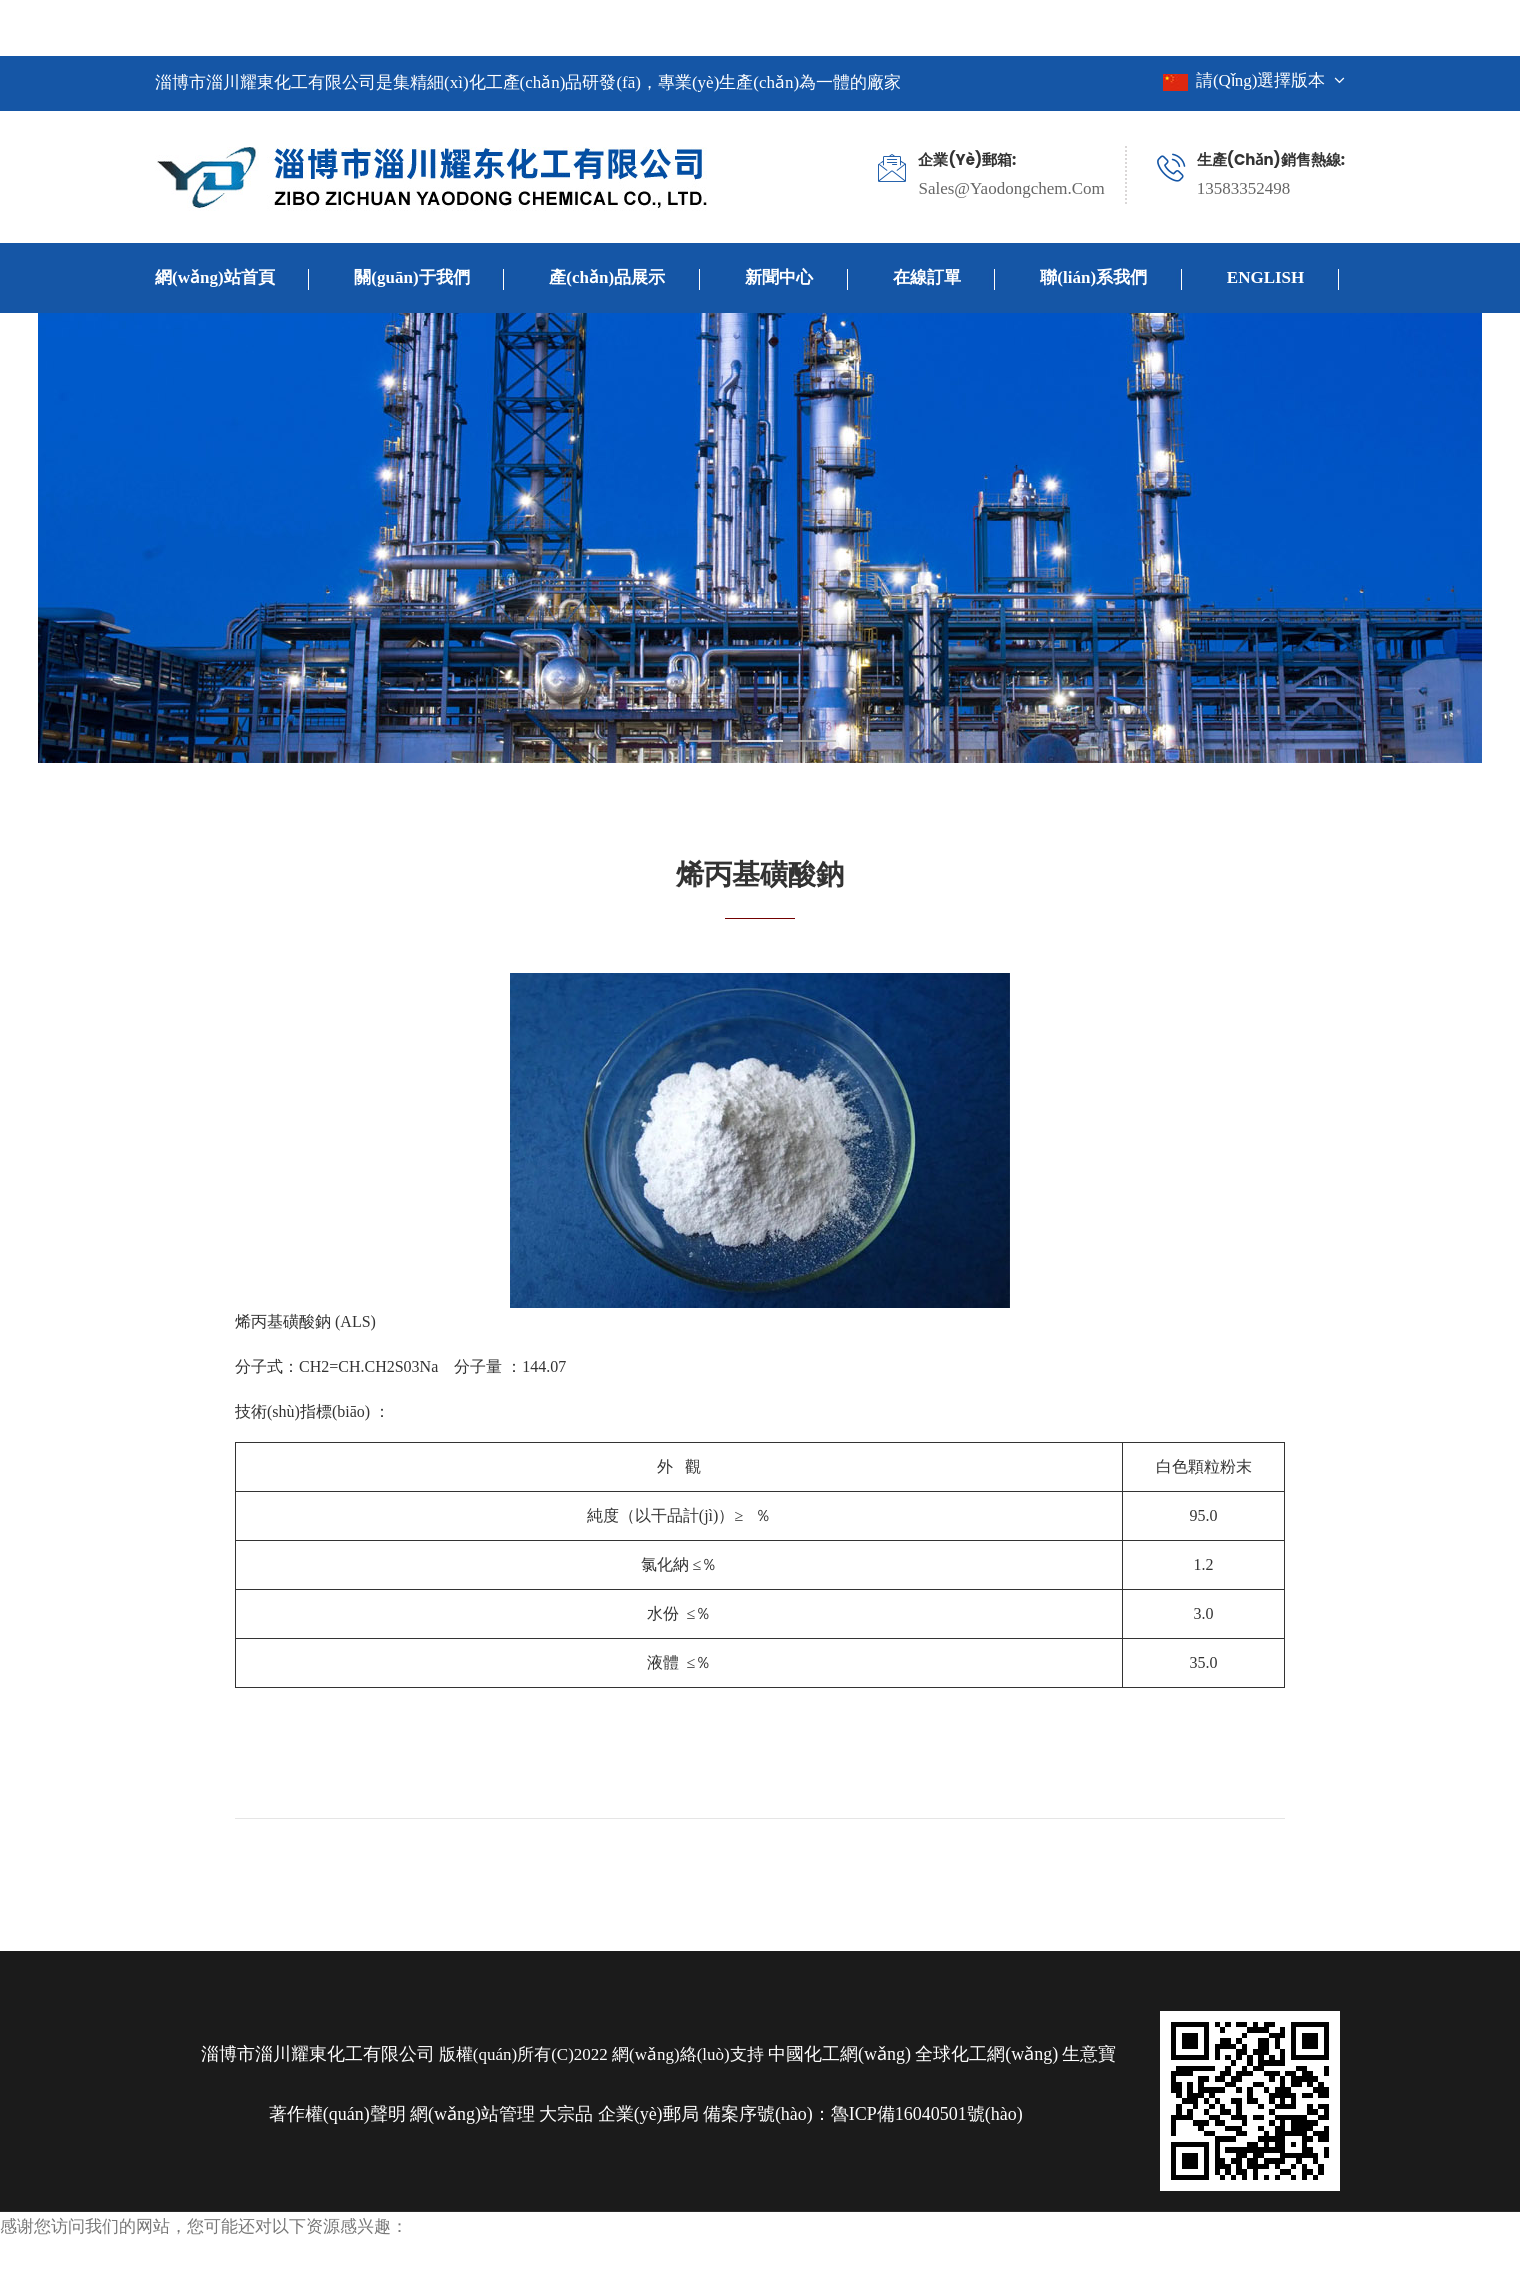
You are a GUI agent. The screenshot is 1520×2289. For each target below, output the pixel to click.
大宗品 (566, 2114)
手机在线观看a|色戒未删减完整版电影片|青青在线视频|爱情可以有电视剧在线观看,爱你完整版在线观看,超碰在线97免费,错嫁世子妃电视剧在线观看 (588, 30)
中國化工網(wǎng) (839, 2054)
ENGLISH (1283, 279)
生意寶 (1089, 2054)
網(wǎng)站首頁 (232, 279)
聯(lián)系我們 (1110, 279)
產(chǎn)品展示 (624, 279)
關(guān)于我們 (429, 279)
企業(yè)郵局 (648, 2114)
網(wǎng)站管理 (475, 2114)
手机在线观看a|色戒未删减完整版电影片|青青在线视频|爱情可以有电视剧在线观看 (324, 2273)
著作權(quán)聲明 (337, 2114)
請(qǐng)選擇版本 (1254, 80)
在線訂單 (944, 279)
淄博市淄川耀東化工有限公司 (318, 2054)
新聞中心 (796, 279)
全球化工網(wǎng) (986, 2054)
